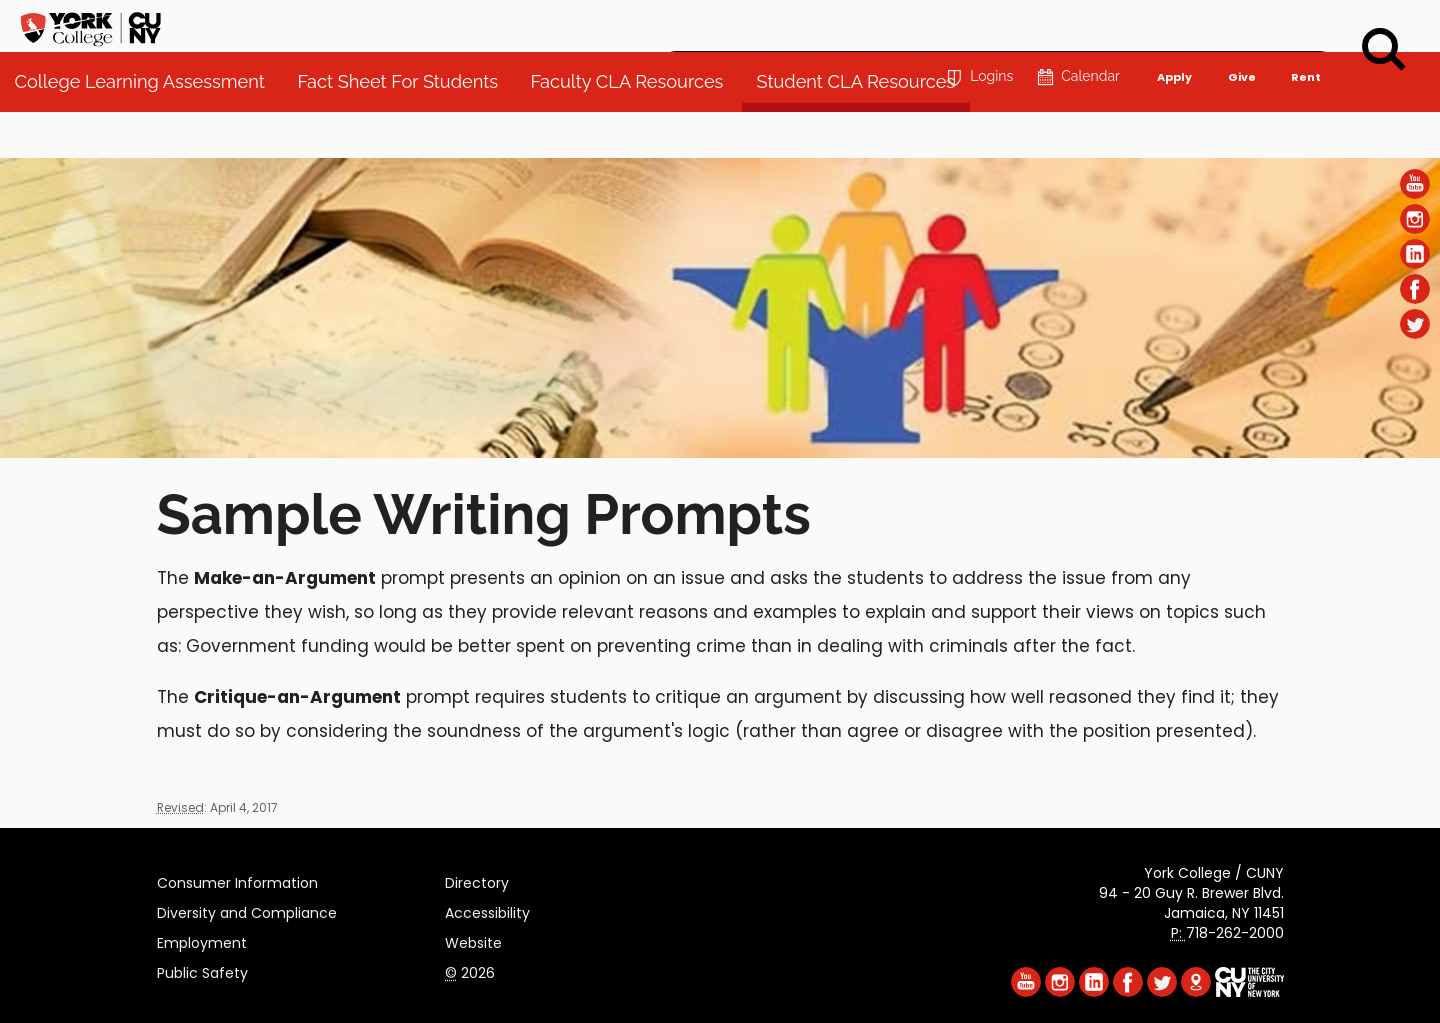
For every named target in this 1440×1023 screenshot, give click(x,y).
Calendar (1076, 26)
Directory (477, 880)
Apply (1173, 26)
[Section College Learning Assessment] (720, 453)
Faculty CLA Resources (637, 129)
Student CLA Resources (865, 129)
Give (1241, 26)
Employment (202, 940)
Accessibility (487, 910)
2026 (470, 970)
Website (473, 940)
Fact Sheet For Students (407, 129)
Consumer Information (237, 880)
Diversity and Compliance (247, 910)
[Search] (1384, 50)
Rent (1306, 26)
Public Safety (202, 970)
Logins (977, 26)
